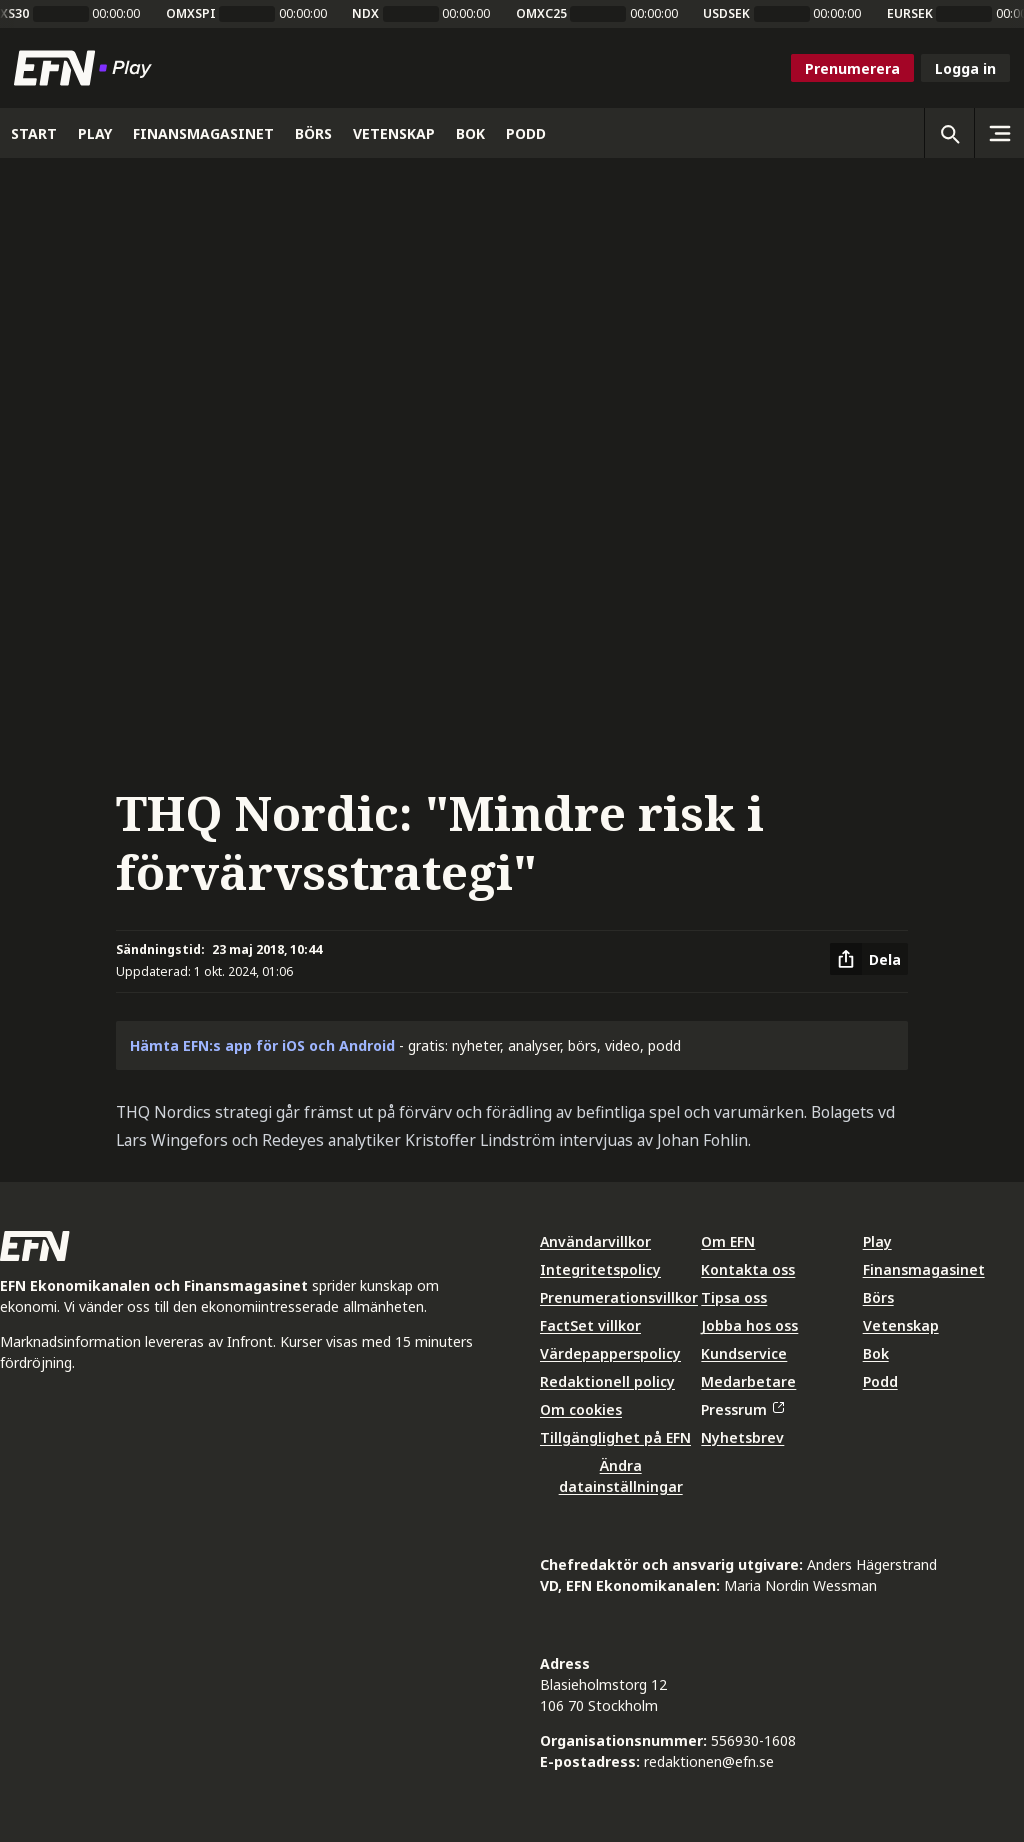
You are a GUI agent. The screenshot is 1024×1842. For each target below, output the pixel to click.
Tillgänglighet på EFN (615, 1437)
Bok (876, 1353)
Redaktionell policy (607, 1381)
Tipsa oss (734, 1297)
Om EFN (728, 1241)
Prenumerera (852, 68)
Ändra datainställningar (621, 1476)
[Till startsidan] (87, 68)
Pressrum (742, 1409)
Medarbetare (748, 1381)
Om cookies (581, 1409)
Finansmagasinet (924, 1269)
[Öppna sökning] (949, 133)
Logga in (965, 68)
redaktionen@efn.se (709, 1761)
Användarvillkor (595, 1241)
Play (877, 1241)
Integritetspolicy (600, 1269)
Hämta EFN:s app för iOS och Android (262, 1045)
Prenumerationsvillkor (619, 1297)
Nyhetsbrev (742, 1437)
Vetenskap (901, 1325)
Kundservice (744, 1353)
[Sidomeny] (999, 133)
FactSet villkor (590, 1325)
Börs (878, 1297)
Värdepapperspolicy (610, 1353)
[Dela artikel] (869, 959)
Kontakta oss (748, 1269)
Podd (880, 1381)
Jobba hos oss (749, 1325)
